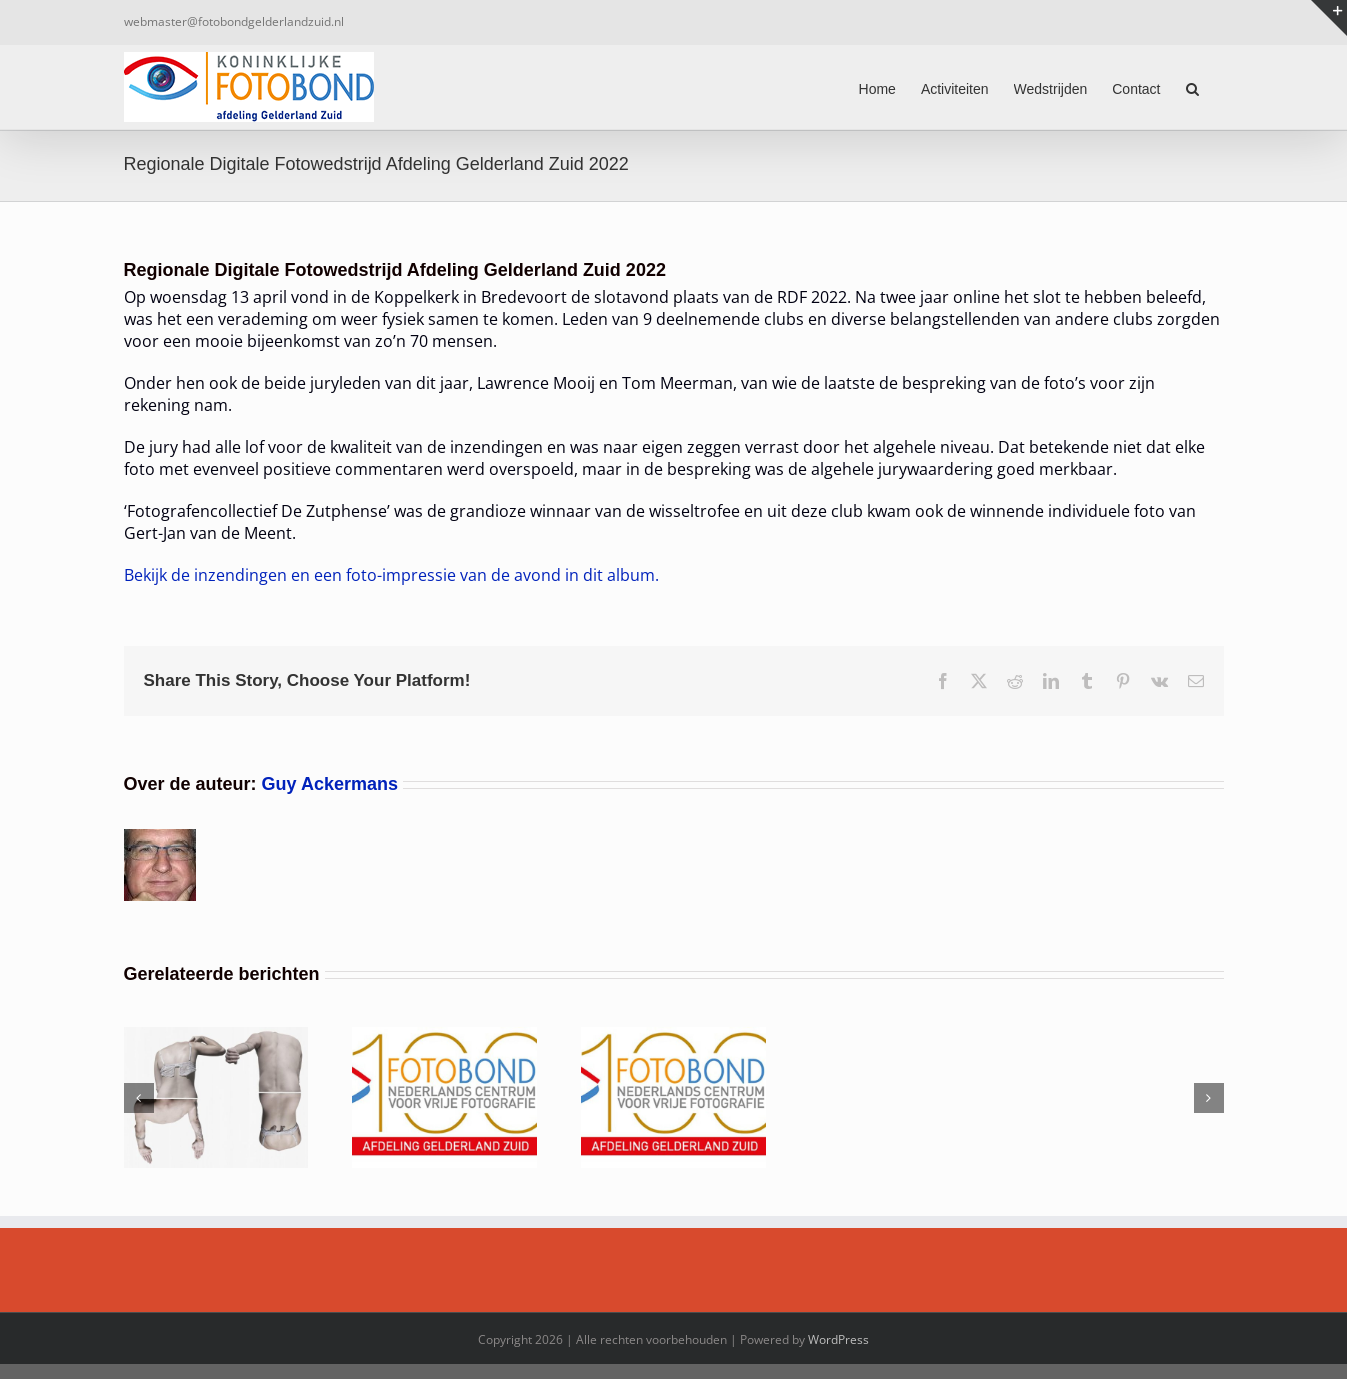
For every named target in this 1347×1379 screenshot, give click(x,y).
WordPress (838, 1339)
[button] (1192, 87)
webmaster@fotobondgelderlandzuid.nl (234, 21)
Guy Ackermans (330, 784)
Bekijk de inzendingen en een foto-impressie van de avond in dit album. (391, 575)
